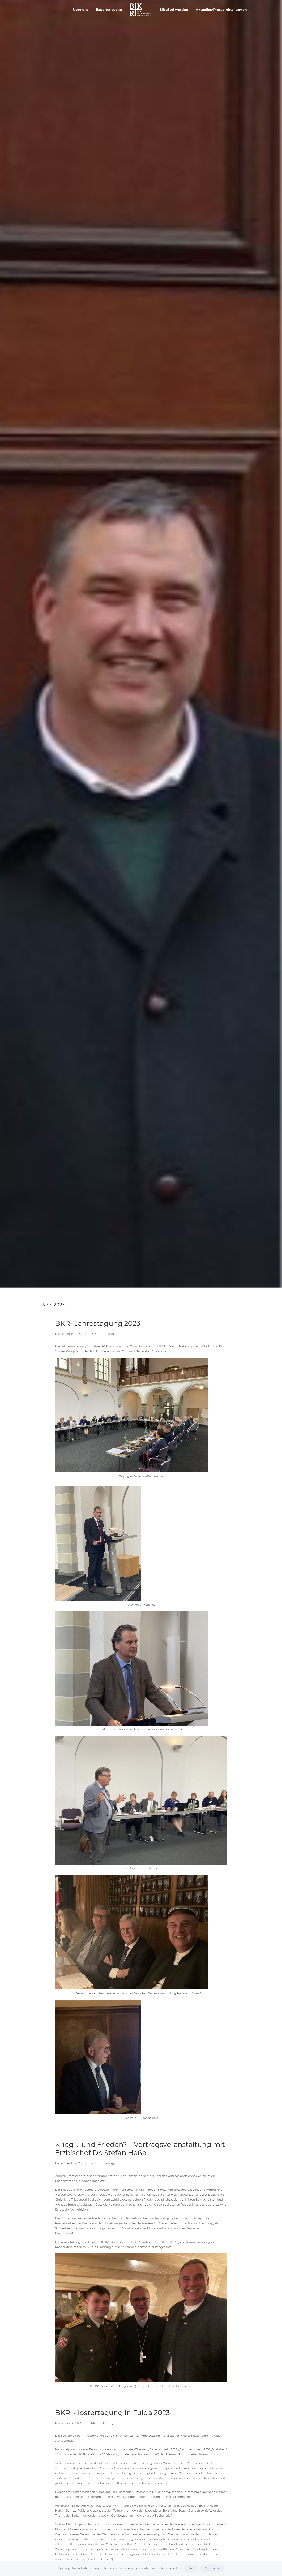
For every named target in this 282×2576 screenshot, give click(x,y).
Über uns (80, 9)
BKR (92, 1333)
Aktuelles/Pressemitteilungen (221, 9)
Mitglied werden (174, 9)
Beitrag (109, 1333)
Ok (190, 2568)
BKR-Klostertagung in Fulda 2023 (112, 2412)
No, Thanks (212, 2568)
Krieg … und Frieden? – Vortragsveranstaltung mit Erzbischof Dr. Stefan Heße (140, 2148)
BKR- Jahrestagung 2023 (97, 1323)
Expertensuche (109, 9)
